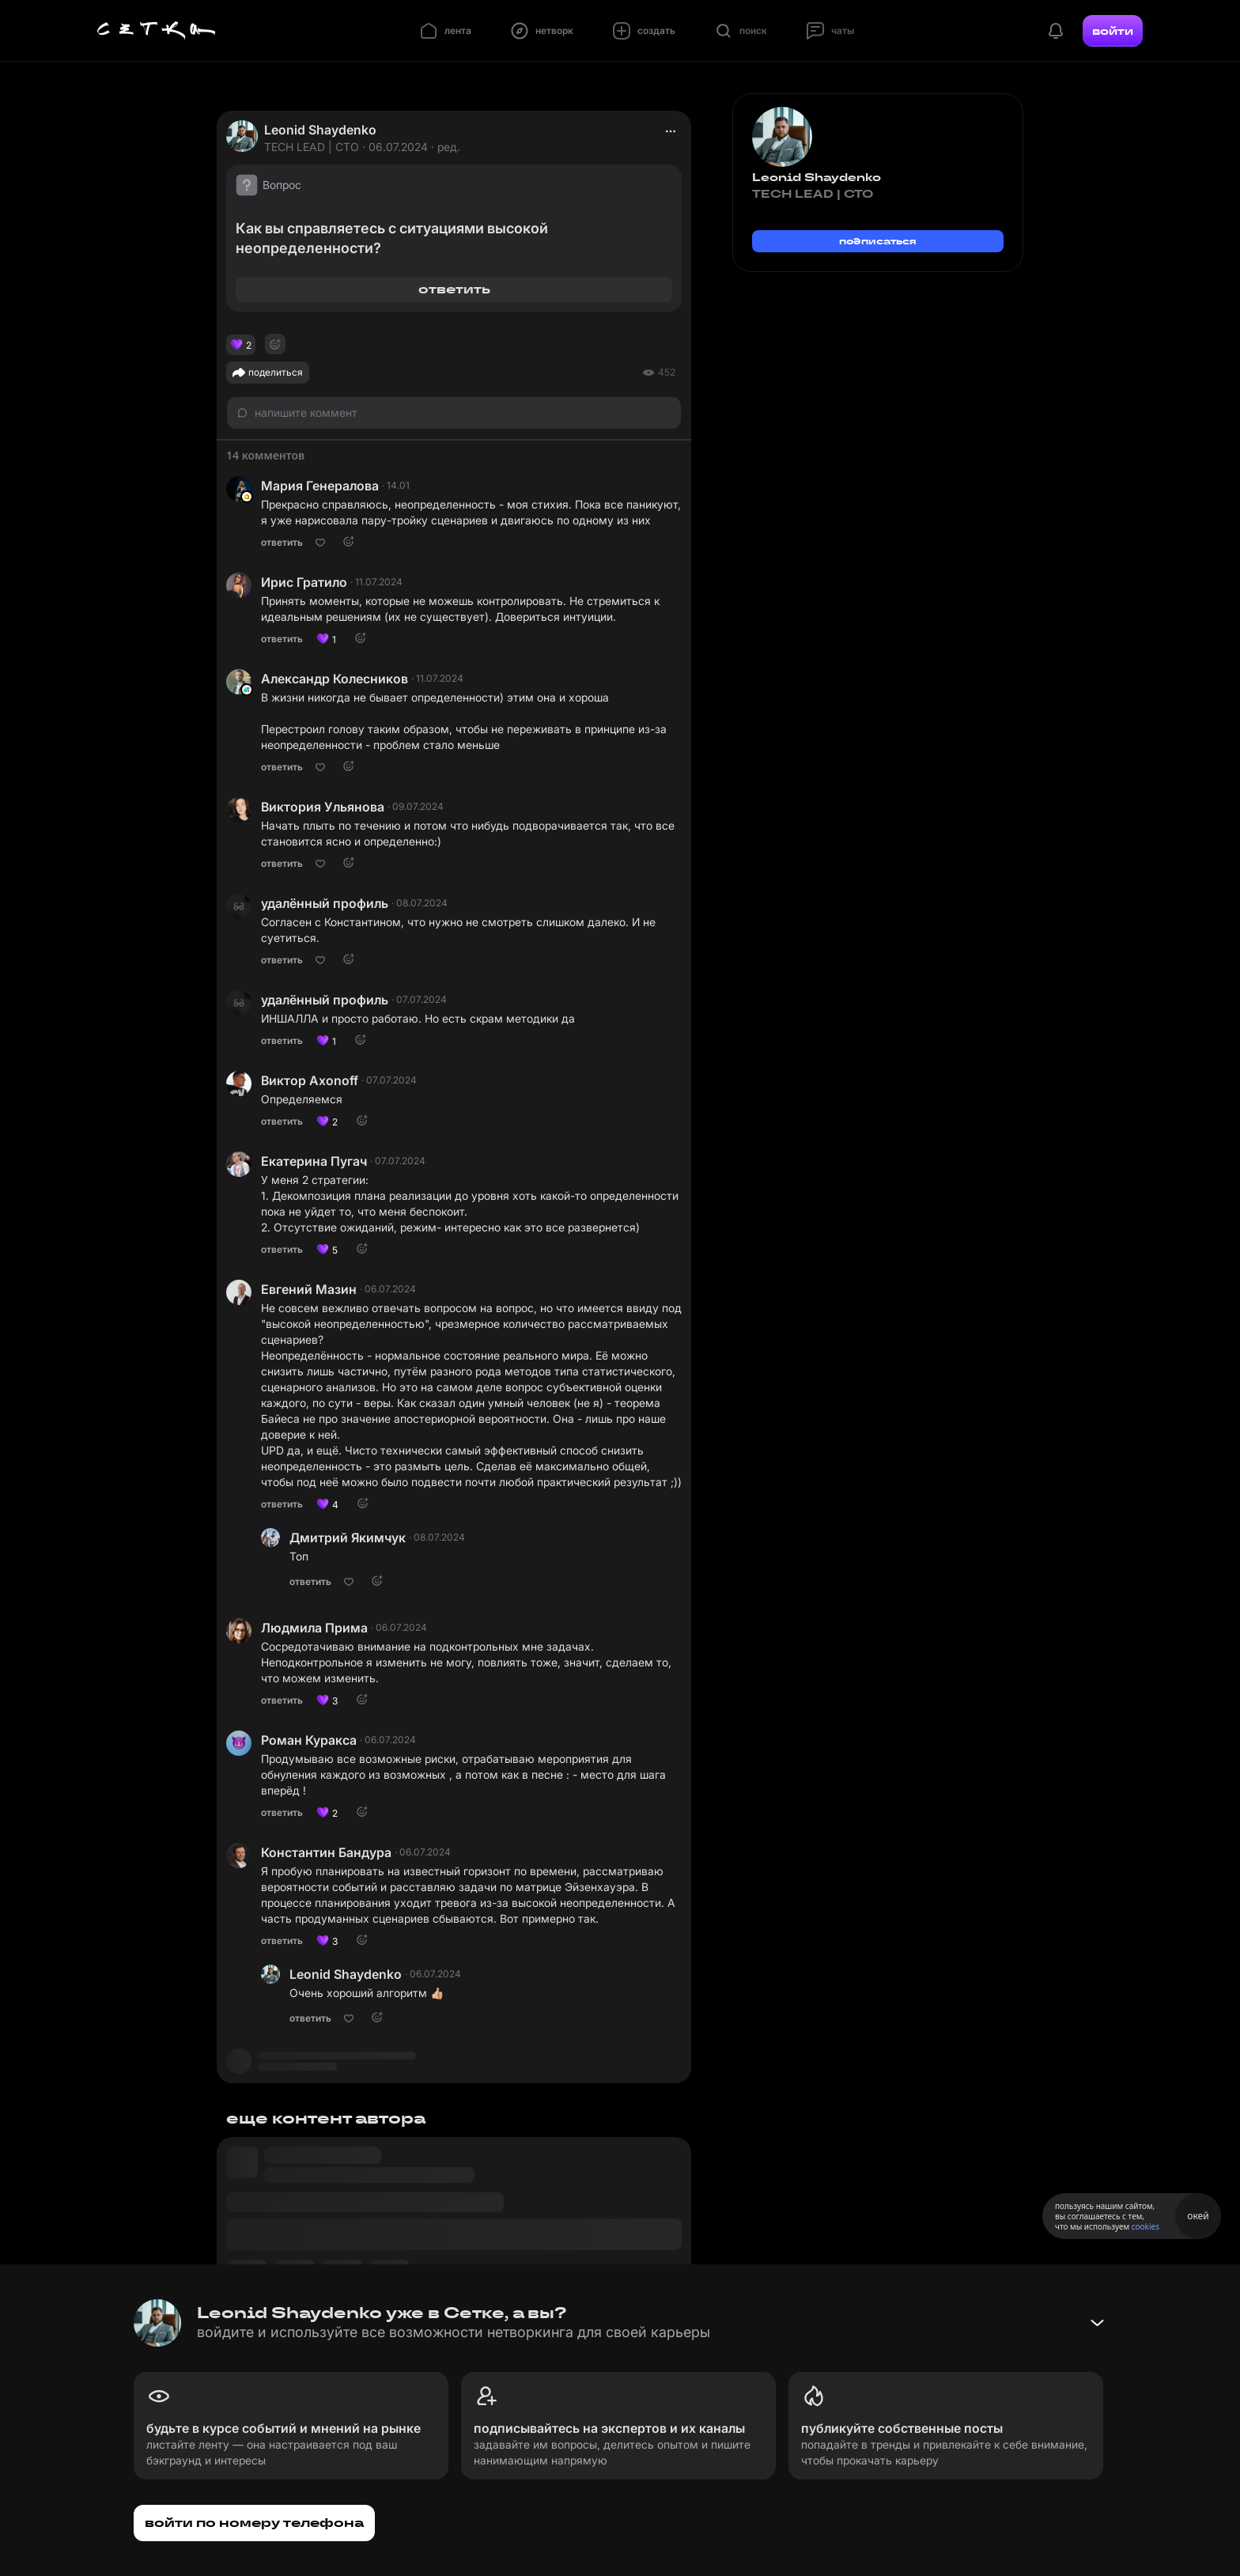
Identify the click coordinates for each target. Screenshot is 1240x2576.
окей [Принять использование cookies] (1197, 2215)
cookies (1145, 2226)
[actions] (671, 131)
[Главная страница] (156, 30)
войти (1112, 31)
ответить (454, 289)
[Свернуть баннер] (1096, 2322)
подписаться (878, 241)
